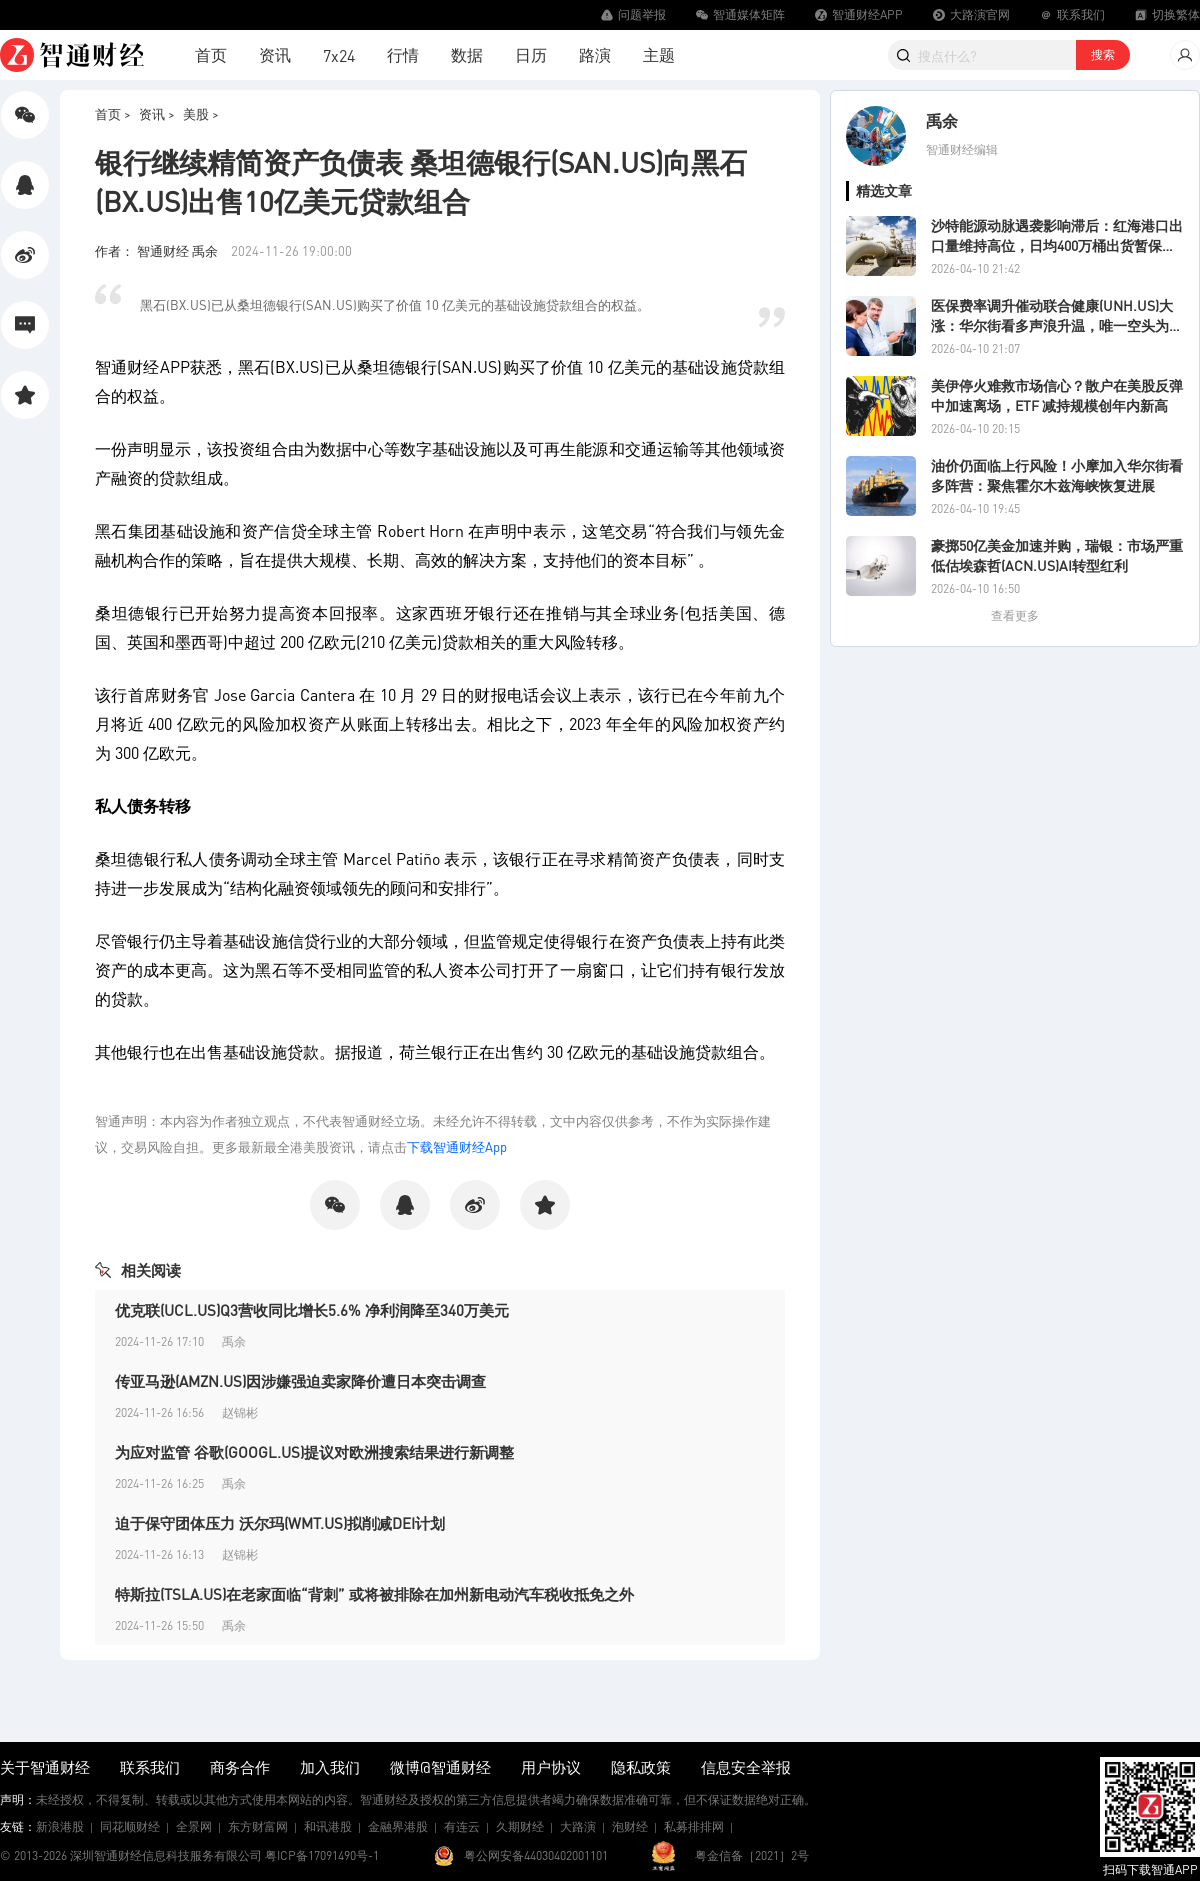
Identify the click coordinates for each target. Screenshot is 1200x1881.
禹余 (942, 120)
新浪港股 (60, 1826)
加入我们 (330, 1767)
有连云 (462, 1826)
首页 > (113, 113)
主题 (659, 54)
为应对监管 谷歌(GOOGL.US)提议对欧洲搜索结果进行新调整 (314, 1452)
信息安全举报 (746, 1767)
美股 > (201, 113)
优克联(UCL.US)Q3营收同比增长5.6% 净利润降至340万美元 (312, 1310)
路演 (595, 54)
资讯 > (157, 113)
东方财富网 (258, 1826)
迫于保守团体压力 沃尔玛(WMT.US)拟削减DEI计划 (280, 1523)
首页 (211, 54)
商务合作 (240, 1767)
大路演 (578, 1826)
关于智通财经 (45, 1767)
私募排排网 (694, 1826)
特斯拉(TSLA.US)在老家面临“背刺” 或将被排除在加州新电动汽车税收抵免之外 (374, 1594)
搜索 (1103, 54)
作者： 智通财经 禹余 (158, 250)
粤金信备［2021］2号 (752, 1855)
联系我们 (150, 1767)
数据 (467, 54)
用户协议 (551, 1767)
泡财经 (630, 1826)
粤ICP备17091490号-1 (322, 1855)
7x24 (339, 55)
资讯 (275, 54)
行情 (403, 54)
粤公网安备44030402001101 (536, 1855)
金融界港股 (398, 1826)
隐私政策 (641, 1767)
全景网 (194, 1826)
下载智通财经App (457, 1146)
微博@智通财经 (440, 1767)
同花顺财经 (130, 1826)
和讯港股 (328, 1826)
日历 (531, 54)
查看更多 (1015, 615)
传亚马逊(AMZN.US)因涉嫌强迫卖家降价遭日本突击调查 (300, 1381)
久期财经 (520, 1826)
